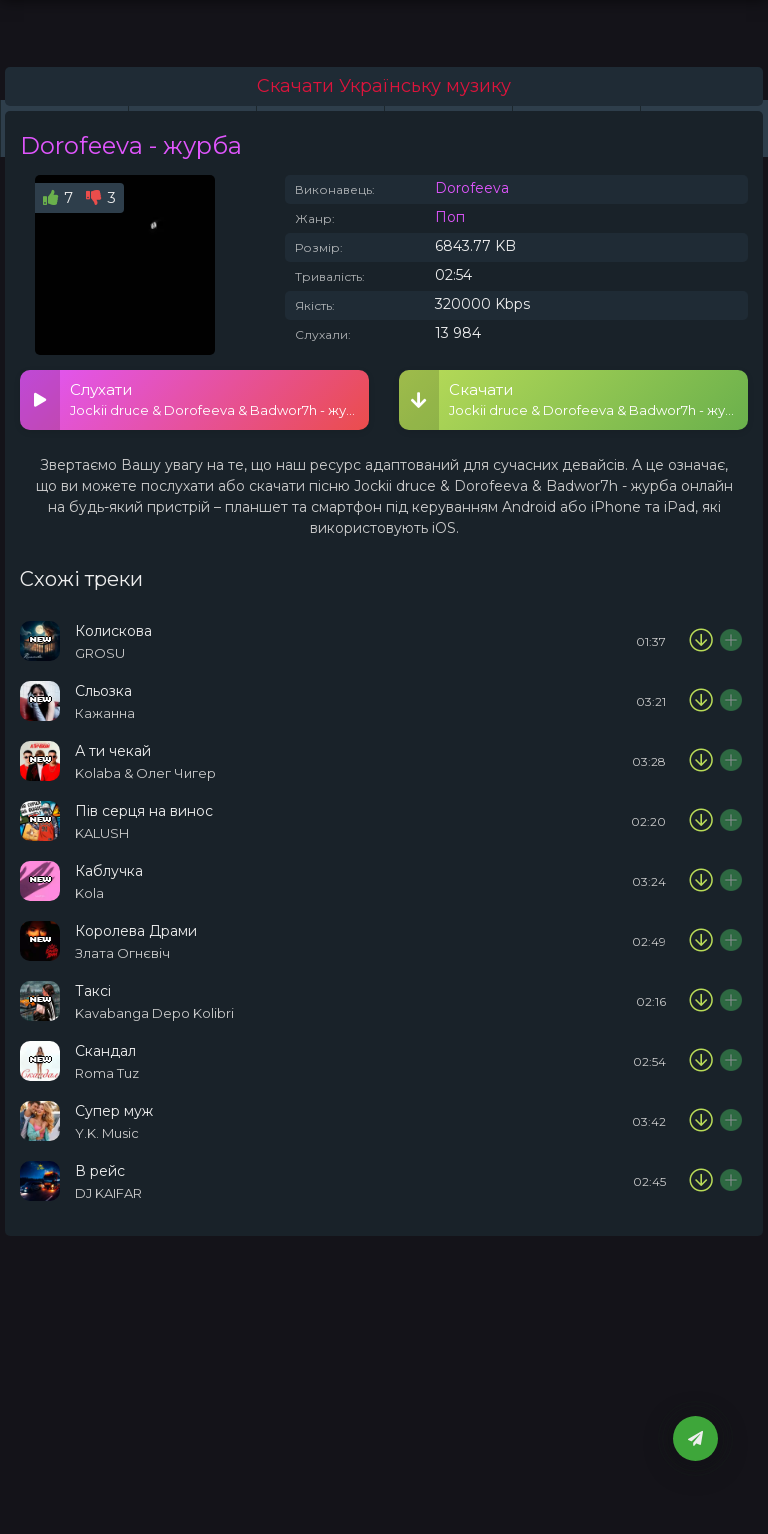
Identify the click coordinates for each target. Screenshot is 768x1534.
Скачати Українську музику (384, 86)
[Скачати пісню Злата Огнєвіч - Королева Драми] (701, 941)
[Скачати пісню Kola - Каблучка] (701, 881)
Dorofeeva (472, 188)
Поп (450, 217)
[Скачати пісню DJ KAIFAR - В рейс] (701, 1181)
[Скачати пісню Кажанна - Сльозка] (701, 701)
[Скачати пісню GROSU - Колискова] (701, 641)
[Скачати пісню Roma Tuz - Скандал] (701, 1061)
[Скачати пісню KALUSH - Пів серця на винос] (701, 821)
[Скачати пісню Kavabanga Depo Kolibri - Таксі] (701, 1001)
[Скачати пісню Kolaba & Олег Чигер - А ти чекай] (701, 761)
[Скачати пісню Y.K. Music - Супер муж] (701, 1121)
